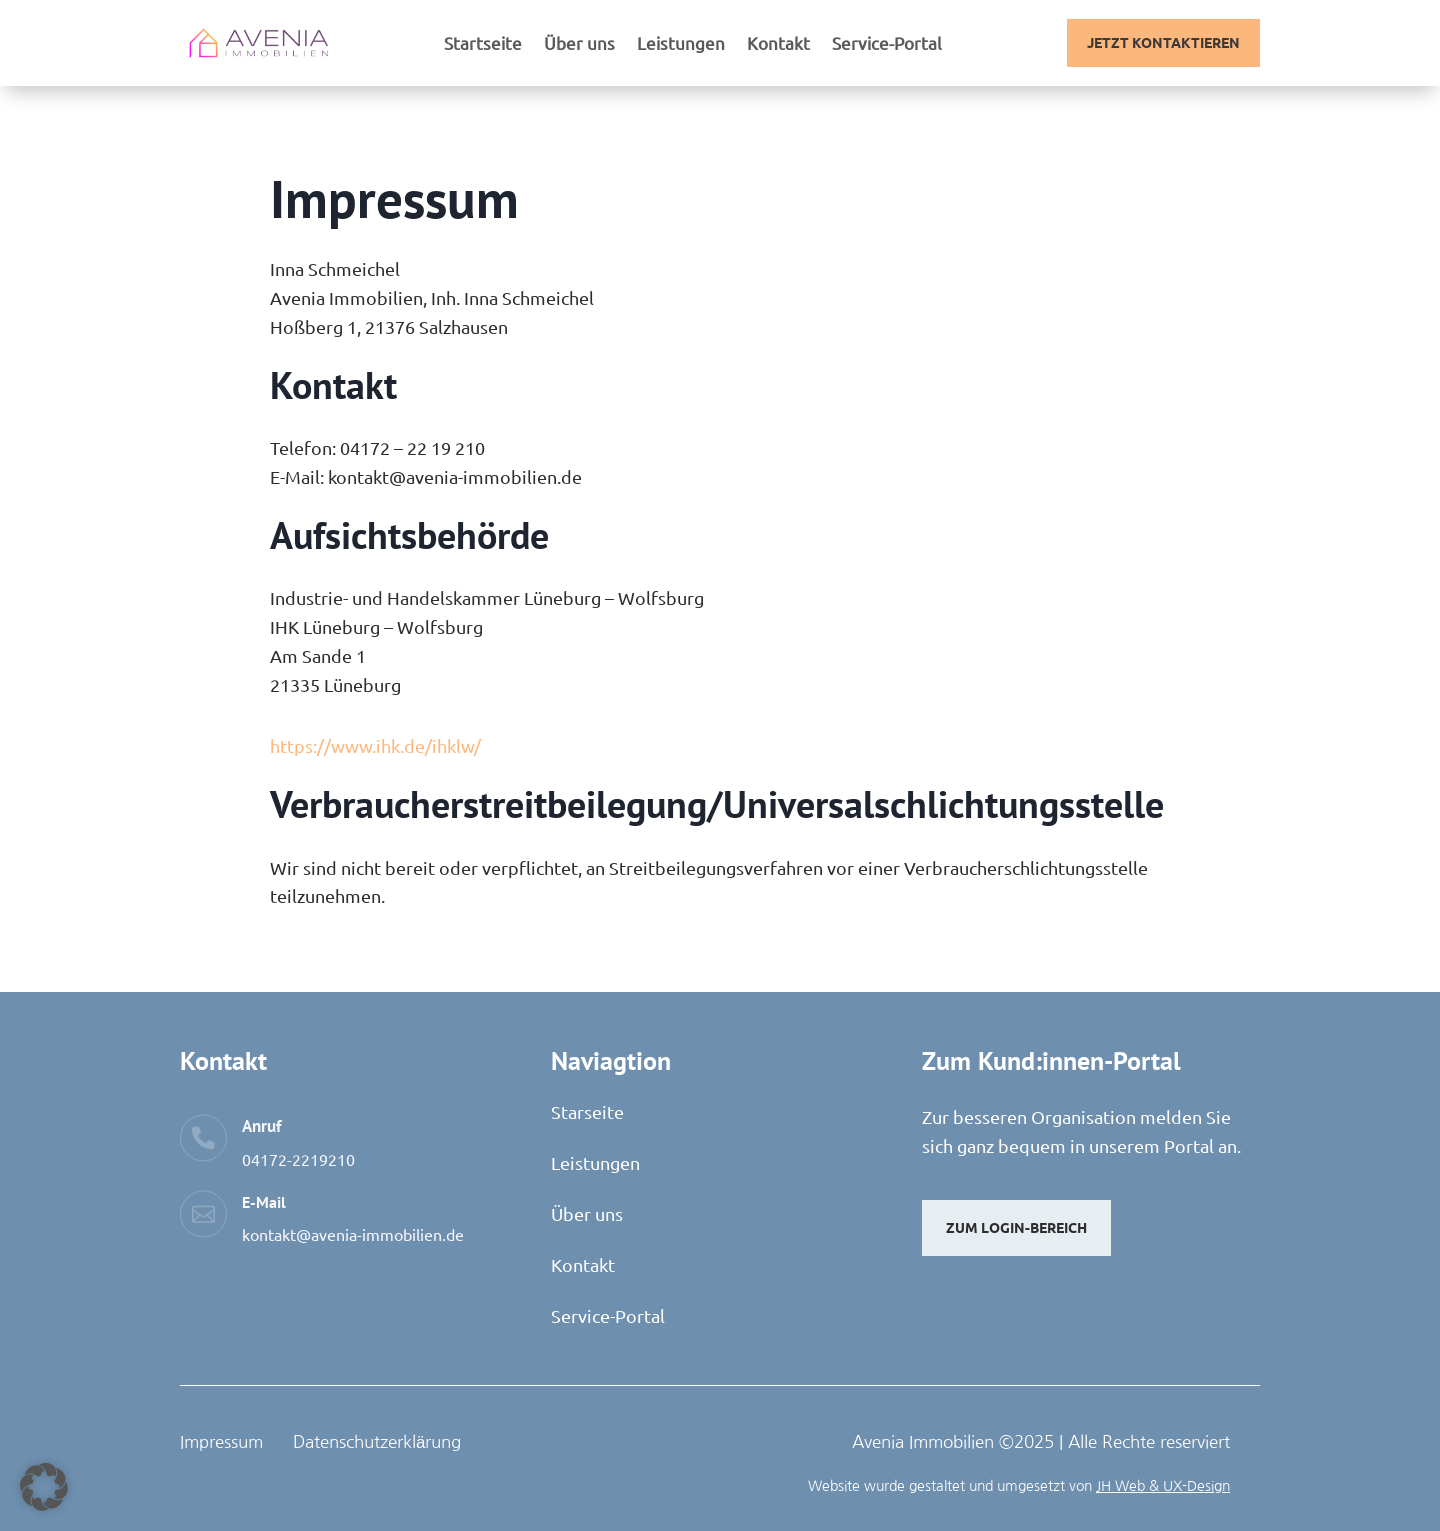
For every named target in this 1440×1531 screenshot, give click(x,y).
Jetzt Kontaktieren (1163, 42)
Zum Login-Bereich (1016, 1227)
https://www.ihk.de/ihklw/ (375, 745)
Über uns (579, 44)
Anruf (261, 1126)
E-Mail (264, 1202)
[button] (44, 1487)
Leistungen (681, 44)
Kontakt (778, 44)
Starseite (587, 1111)
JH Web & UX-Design (1163, 1486)
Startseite (483, 44)
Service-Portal (887, 44)
